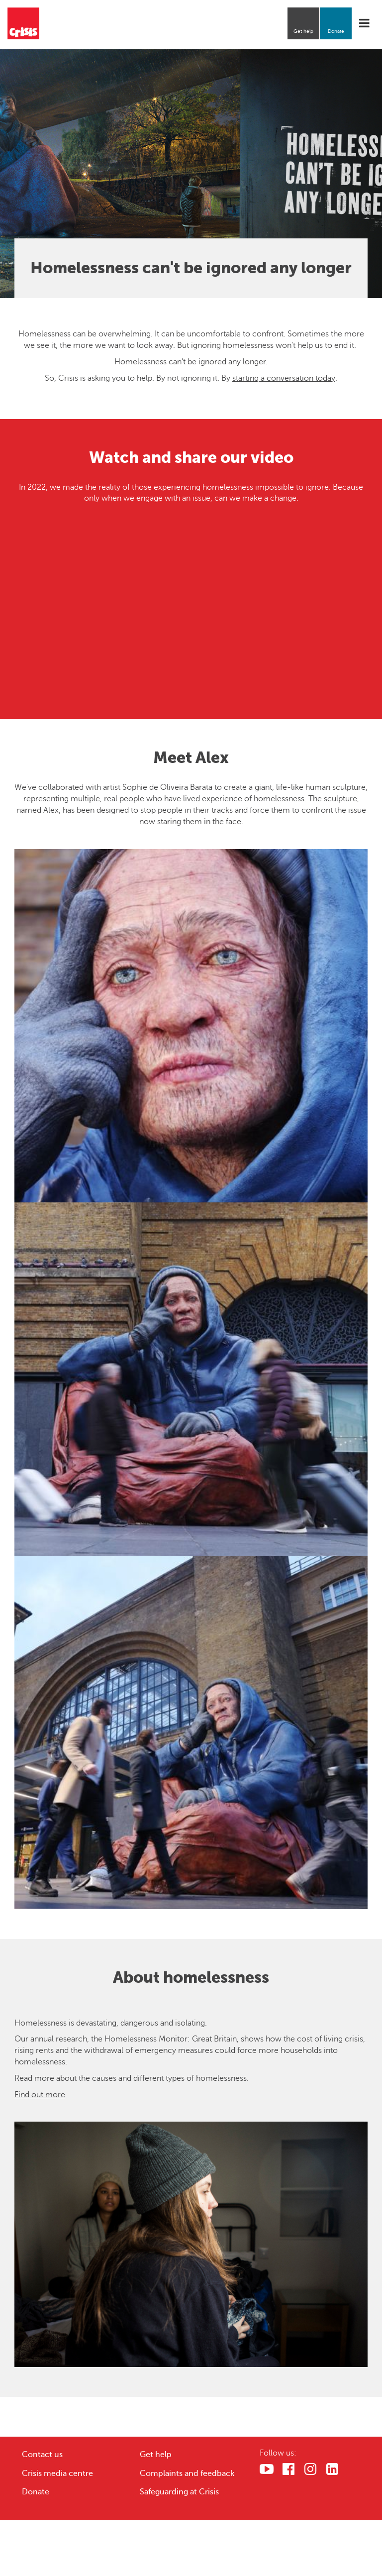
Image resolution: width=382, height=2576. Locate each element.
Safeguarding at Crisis (179, 2491)
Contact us (42, 2454)
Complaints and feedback (187, 2473)
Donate (336, 31)
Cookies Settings (314, 2539)
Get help (303, 31)
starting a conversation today (283, 378)
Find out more (39, 2094)
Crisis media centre (57, 2473)
